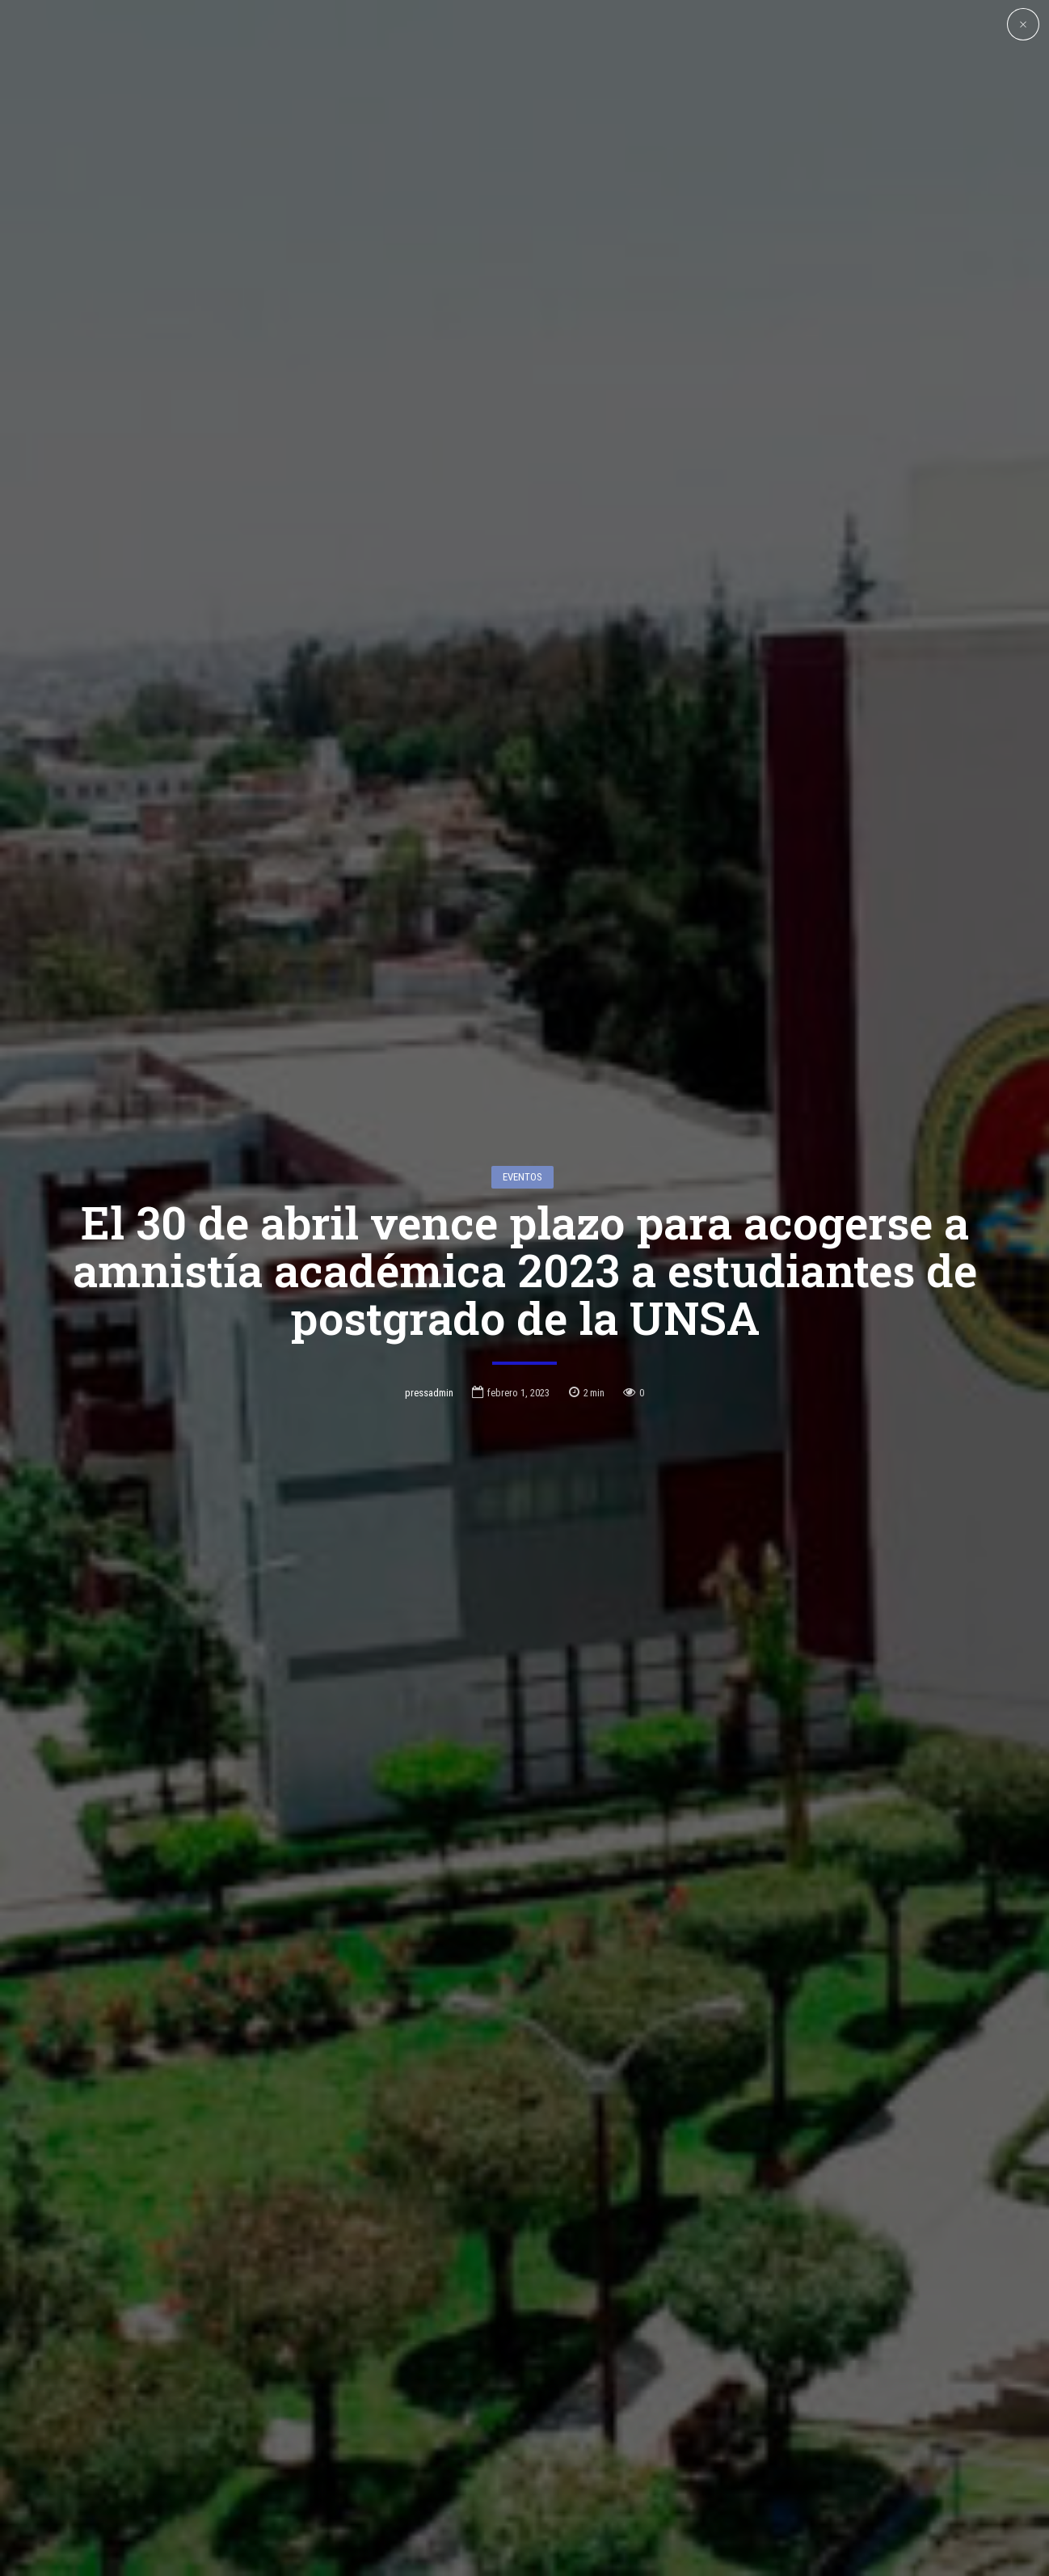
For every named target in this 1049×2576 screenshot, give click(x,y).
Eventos (522, 1021)
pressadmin (429, 1237)
